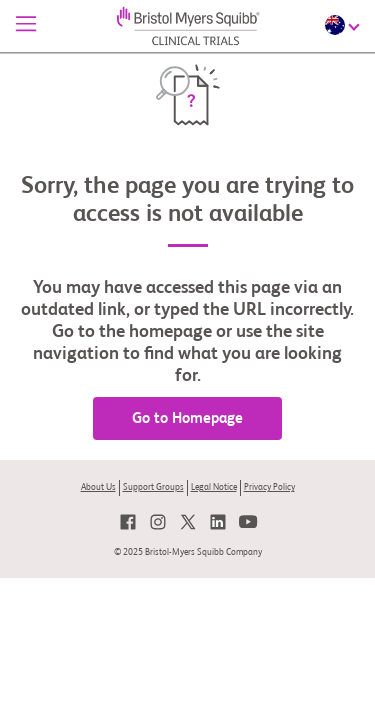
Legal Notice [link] (214, 487)
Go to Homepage (187, 418)
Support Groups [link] (153, 487)
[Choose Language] (345, 25)
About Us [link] (98, 487)
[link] (128, 522)
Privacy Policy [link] (269, 487)
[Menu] (26, 26)
